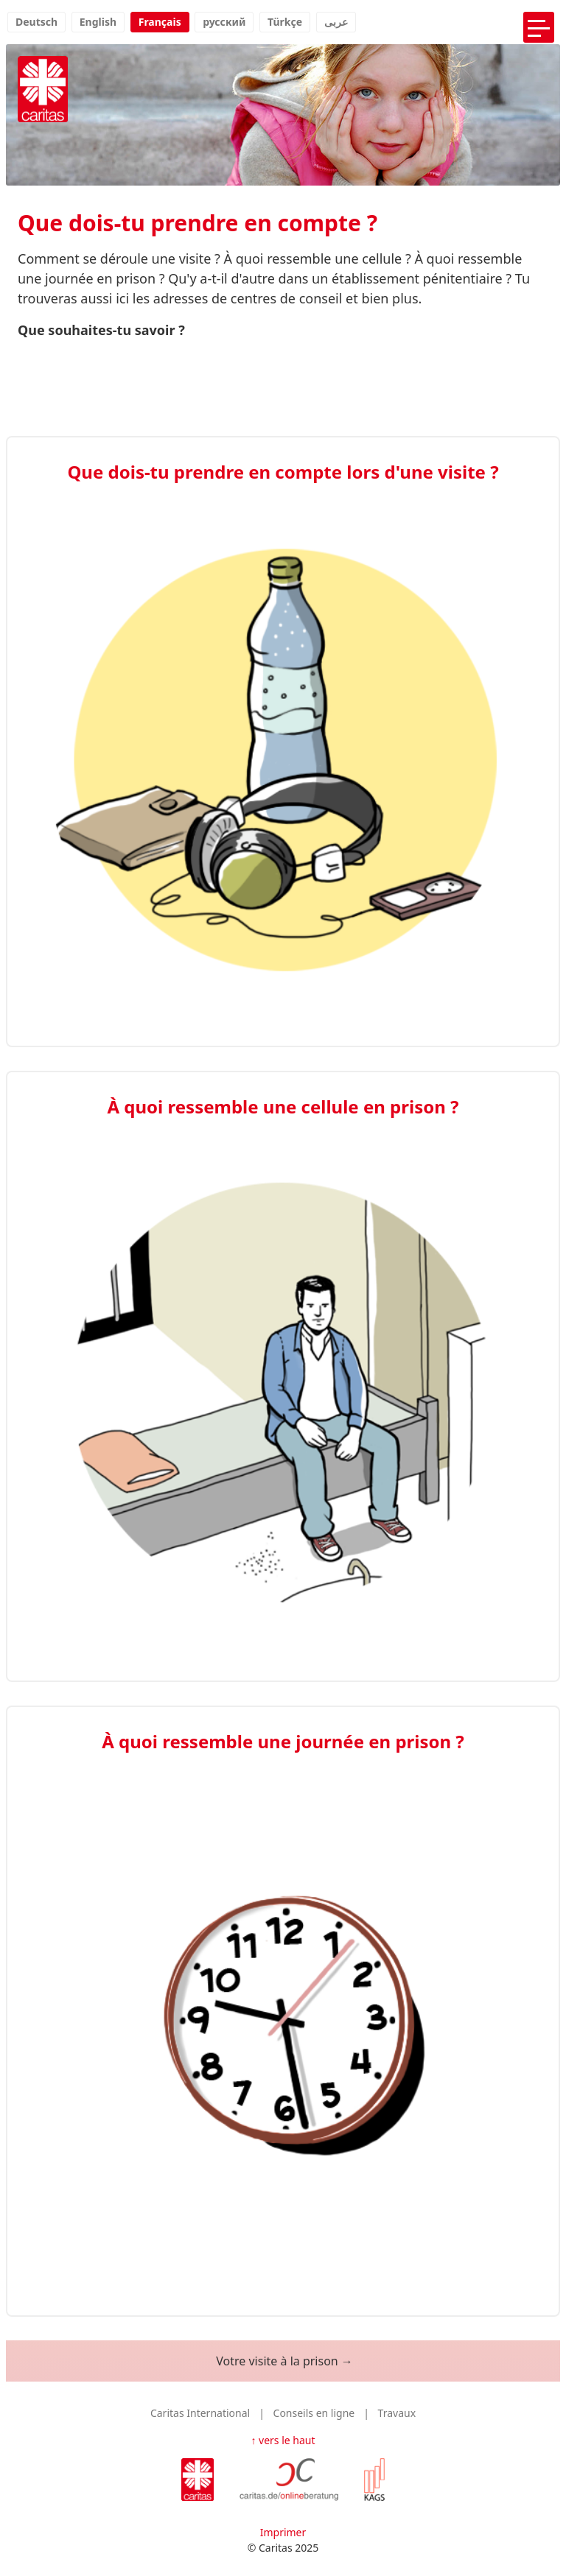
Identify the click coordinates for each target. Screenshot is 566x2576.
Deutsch (36, 22)
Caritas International (200, 2413)
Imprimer (283, 2532)
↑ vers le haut (283, 2440)
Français (160, 22)
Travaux (397, 2413)
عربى (336, 22)
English (98, 22)
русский (224, 22)
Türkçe (285, 22)
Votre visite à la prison (277, 2361)
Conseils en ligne (314, 2413)
